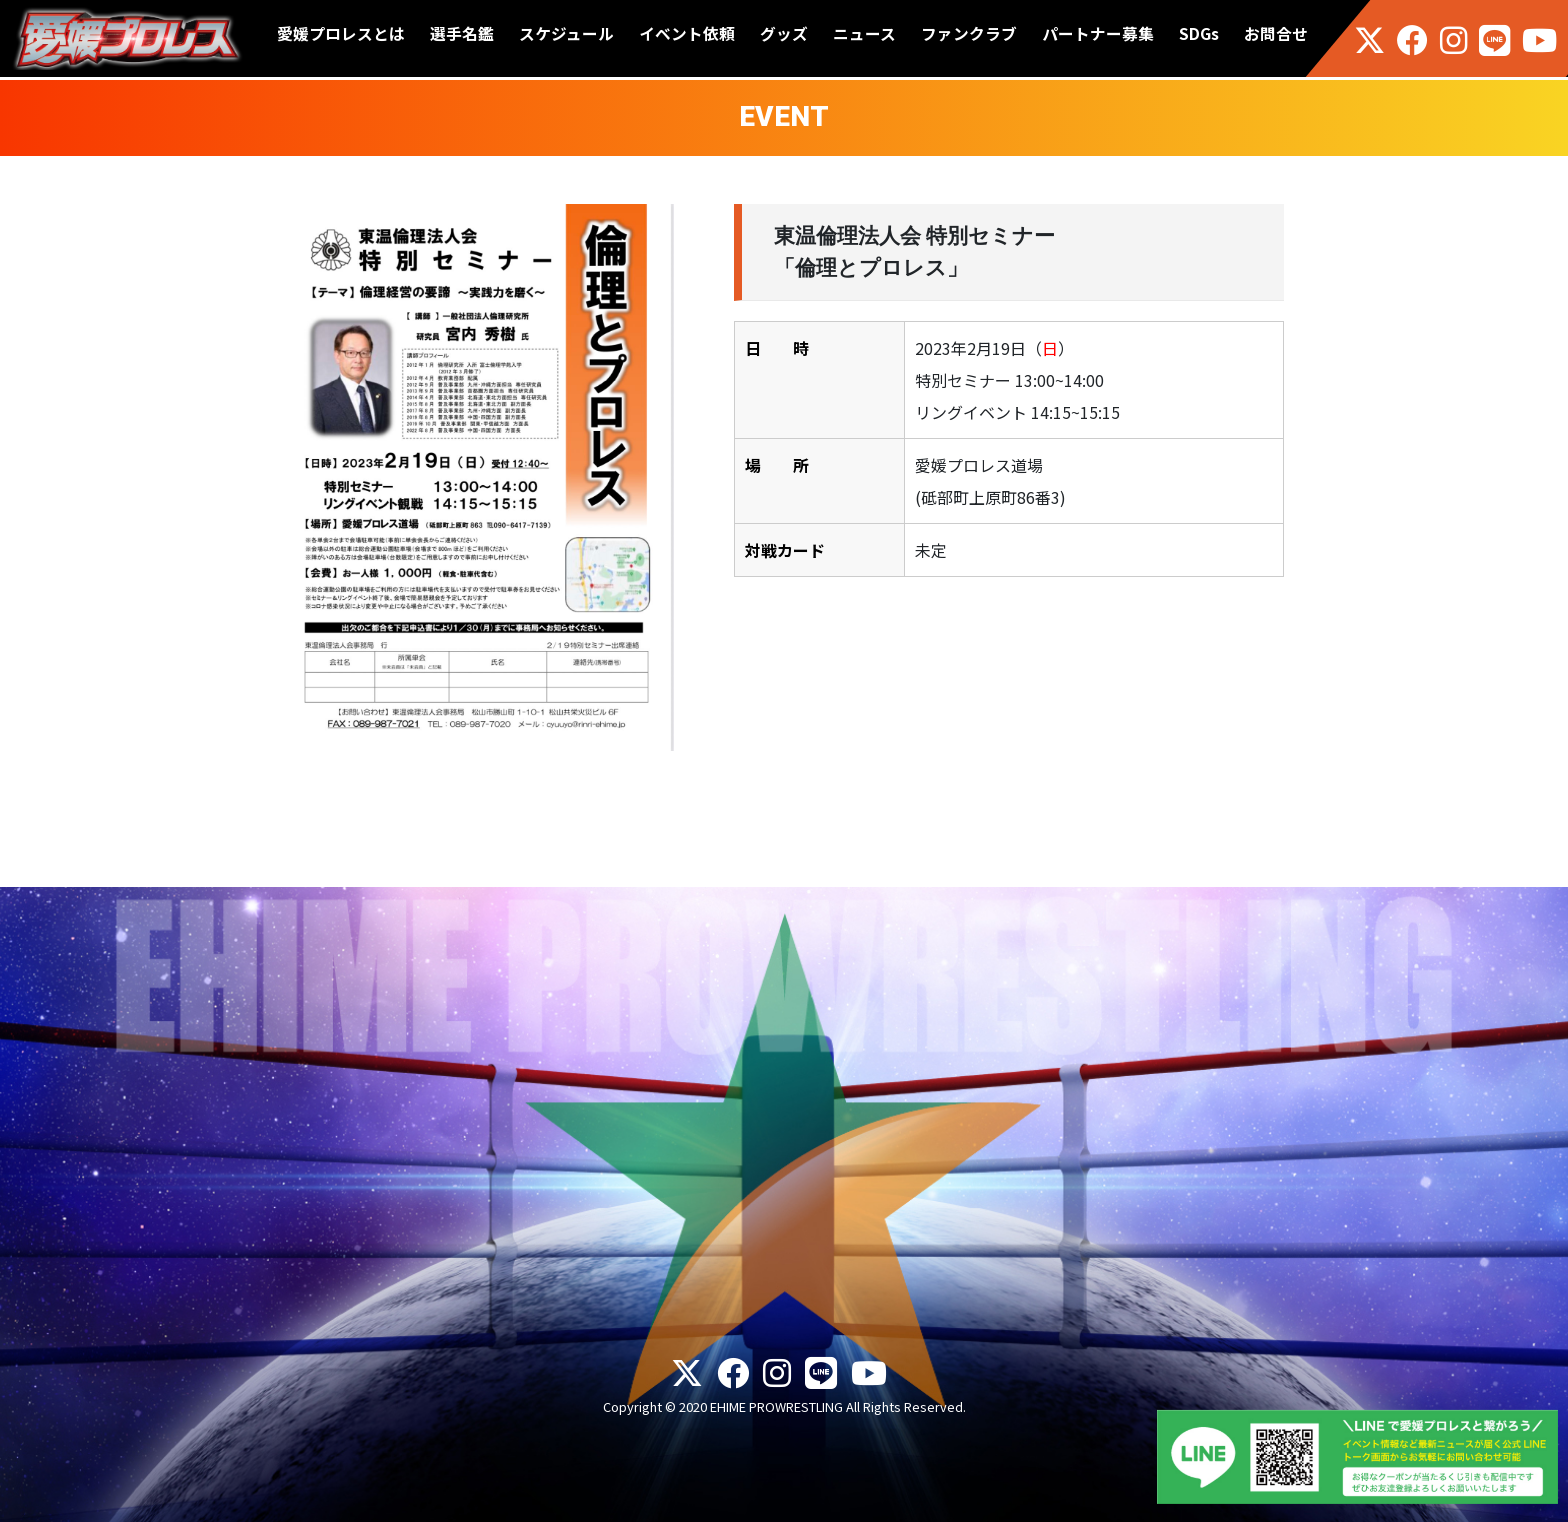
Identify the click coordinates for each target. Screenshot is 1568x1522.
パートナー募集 (1098, 33)
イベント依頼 (687, 33)
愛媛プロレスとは (341, 33)
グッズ (784, 33)
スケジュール (566, 33)
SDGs (1199, 33)
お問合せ (1276, 33)
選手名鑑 (462, 33)
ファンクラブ (969, 33)
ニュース (864, 33)
